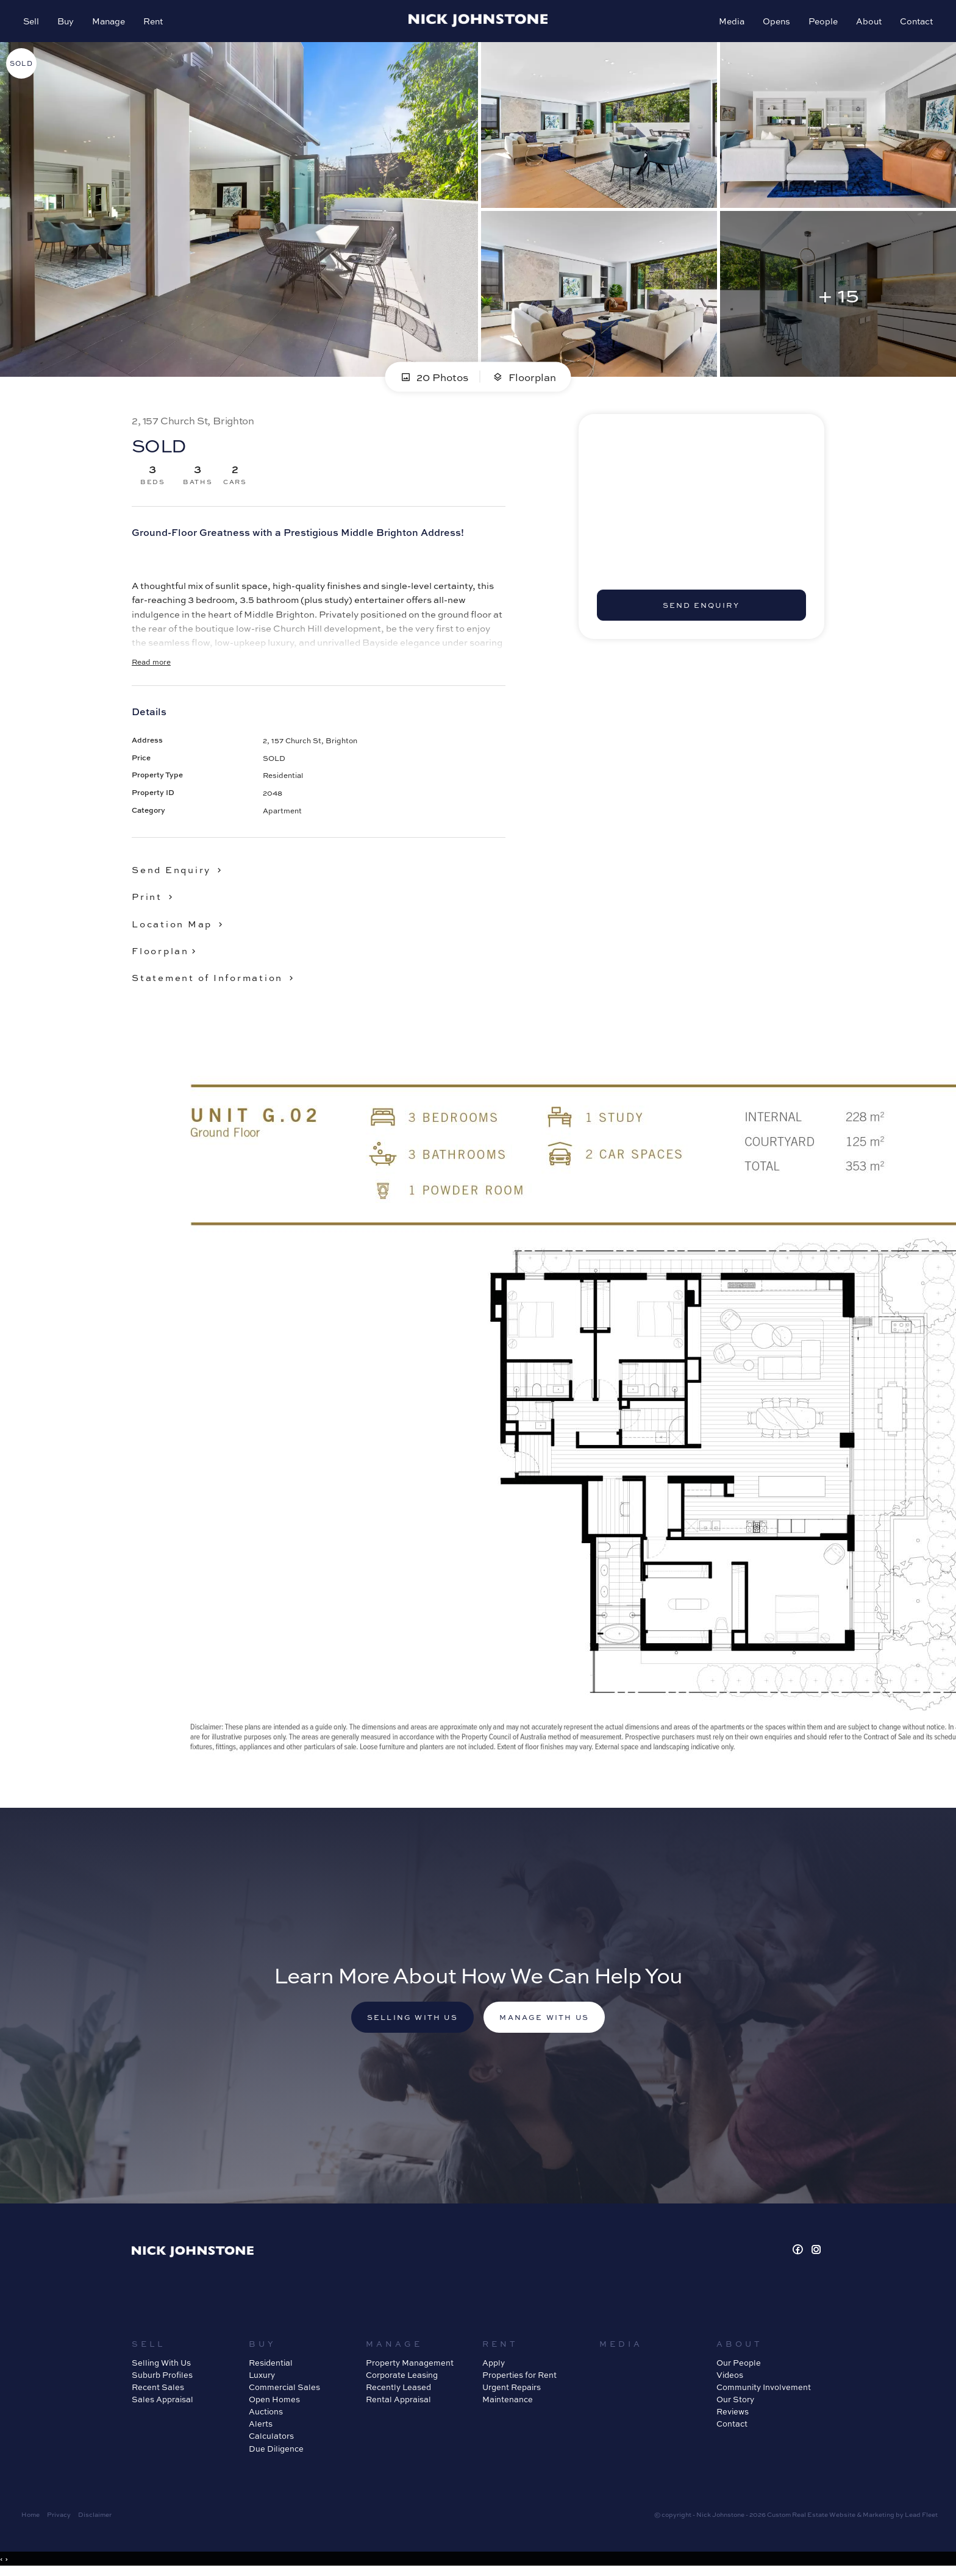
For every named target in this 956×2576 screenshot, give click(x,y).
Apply (493, 2365)
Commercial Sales (284, 2390)
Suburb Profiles (162, 2377)
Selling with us (410, 2020)
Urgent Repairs (511, 2390)
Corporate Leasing (402, 2377)
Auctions (266, 2415)
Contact (915, 22)
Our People (738, 2365)
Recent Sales (158, 2390)
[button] (154, 898)
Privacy (59, 2517)
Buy (67, 22)
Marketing (878, 2517)
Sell (32, 22)
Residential (271, 2365)
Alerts (261, 2427)
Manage (109, 22)
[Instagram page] (816, 2252)
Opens (775, 22)
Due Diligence (276, 2451)
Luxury (262, 2377)
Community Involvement (763, 2390)
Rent (154, 22)
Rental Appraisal (398, 2402)
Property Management (410, 2365)
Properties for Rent (519, 2377)
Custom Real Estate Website (811, 2517)
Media (730, 22)
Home (30, 2517)
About (867, 22)
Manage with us (546, 2020)
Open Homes (274, 2402)
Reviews (732, 2415)
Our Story (735, 2402)
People (821, 22)
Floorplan (524, 379)
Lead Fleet (921, 2517)
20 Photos (434, 379)
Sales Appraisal (162, 2402)
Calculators (271, 2439)
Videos (729, 2377)
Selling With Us (161, 2365)
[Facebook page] (799, 2252)
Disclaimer (95, 2517)
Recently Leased (398, 2390)
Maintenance (507, 2402)
